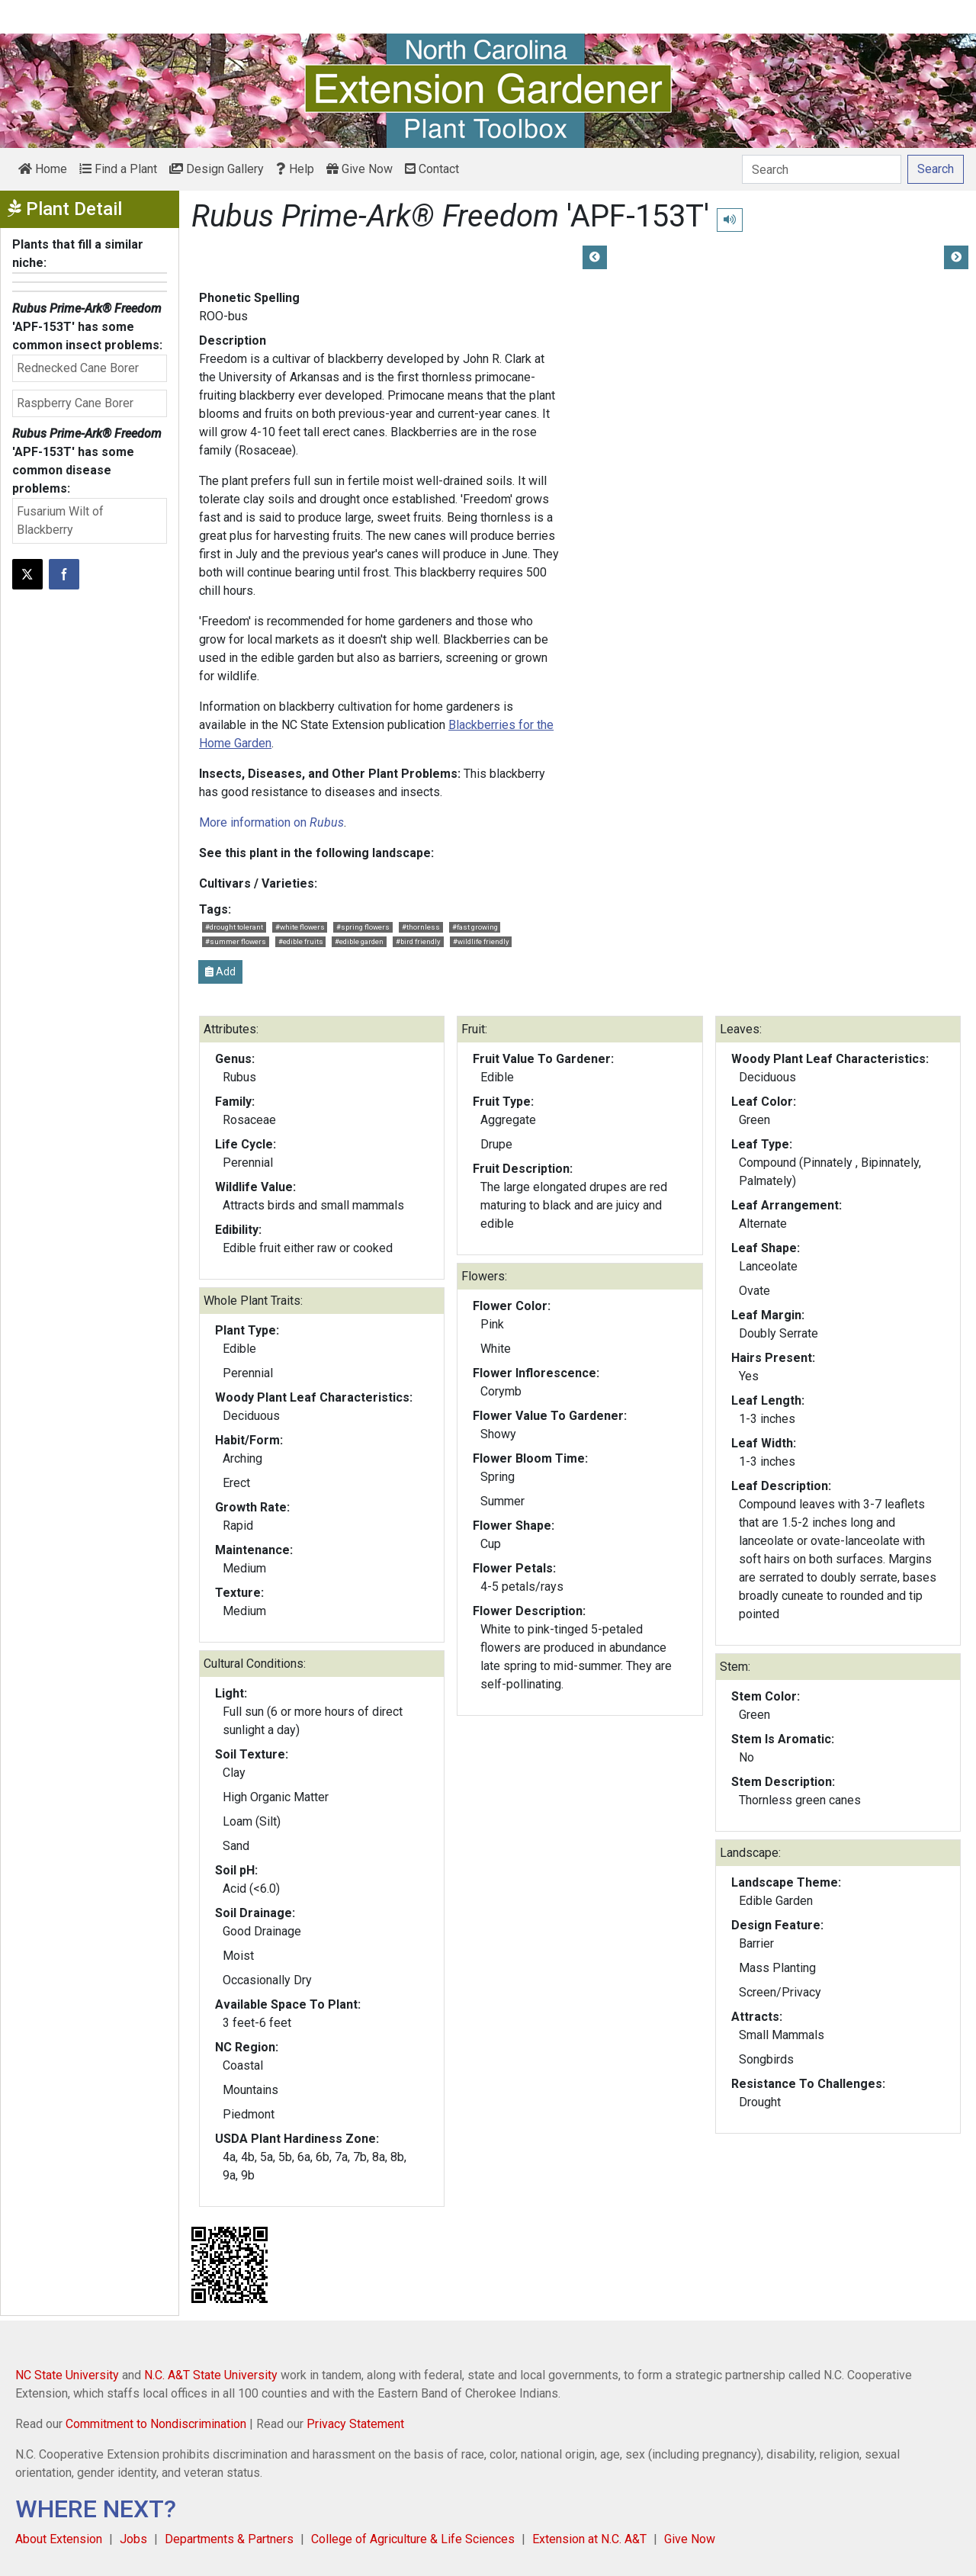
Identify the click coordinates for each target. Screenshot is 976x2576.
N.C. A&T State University (211, 2375)
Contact (432, 169)
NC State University (67, 2375)
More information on (271, 822)
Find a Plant (118, 169)
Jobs (133, 2539)
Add (220, 971)
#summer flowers (235, 941)
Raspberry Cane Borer (75, 403)
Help (295, 169)
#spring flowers (363, 927)
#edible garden (359, 941)
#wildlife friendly (481, 941)
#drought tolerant (234, 927)
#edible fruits (300, 941)
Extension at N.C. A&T (589, 2539)
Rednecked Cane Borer (78, 368)
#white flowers (300, 927)
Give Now (359, 169)
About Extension (58, 2539)
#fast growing (475, 927)
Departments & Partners (229, 2539)
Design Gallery (216, 169)
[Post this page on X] (27, 574)
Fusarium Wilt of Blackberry (60, 520)
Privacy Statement (355, 2424)
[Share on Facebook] (64, 574)
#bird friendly (418, 941)
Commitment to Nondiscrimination (156, 2424)
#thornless (421, 927)
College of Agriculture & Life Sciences (413, 2539)
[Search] (821, 169)
